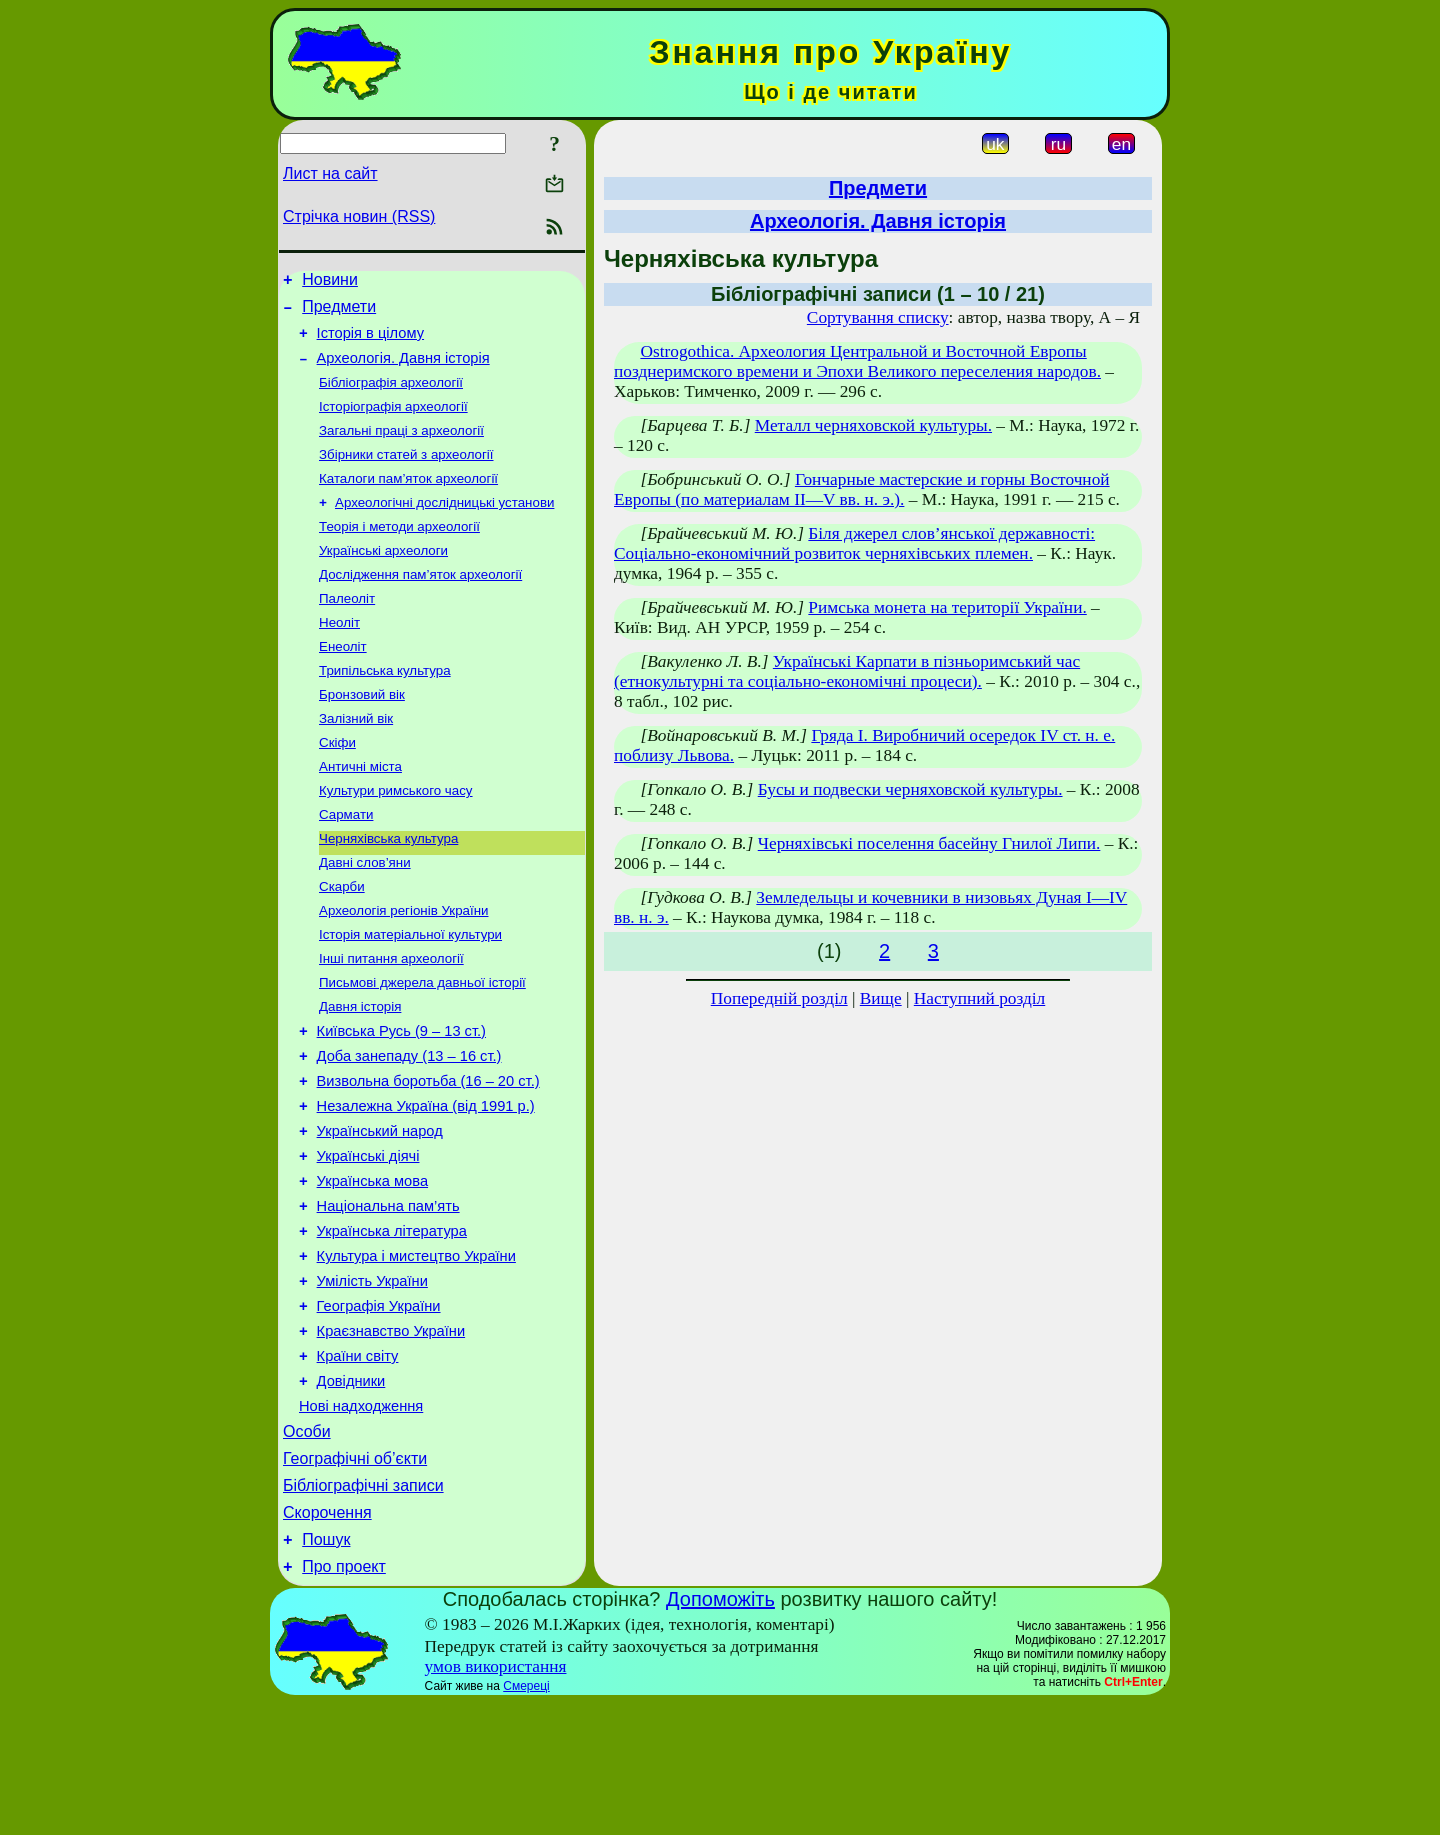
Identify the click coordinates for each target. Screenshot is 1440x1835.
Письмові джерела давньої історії (422, 1046)
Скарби (342, 942)
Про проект (344, 1698)
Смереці (526, 1818)
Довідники (351, 1492)
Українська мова (372, 1268)
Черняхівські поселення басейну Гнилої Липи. (929, 843)
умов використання (496, 1798)
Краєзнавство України (391, 1436)
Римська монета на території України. (947, 607)
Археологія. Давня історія (403, 370)
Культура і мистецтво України (416, 1352)
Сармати (346, 864)
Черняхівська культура (388, 890)
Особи (307, 1548)
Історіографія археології (393, 422)
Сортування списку (878, 317)
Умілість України (372, 1380)
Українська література (392, 1324)
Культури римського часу (396, 838)
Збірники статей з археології (406, 474)
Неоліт (339, 656)
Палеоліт (347, 630)
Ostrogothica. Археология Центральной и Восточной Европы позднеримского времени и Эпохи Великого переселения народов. (857, 361)
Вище (881, 998)
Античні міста (360, 812)
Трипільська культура (385, 708)
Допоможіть (720, 1731)
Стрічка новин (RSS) (359, 216)
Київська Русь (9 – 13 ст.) (401, 1100)
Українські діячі (368, 1240)
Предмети (339, 312)
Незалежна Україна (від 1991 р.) (426, 1184)
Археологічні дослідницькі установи (444, 526)
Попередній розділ (779, 998)
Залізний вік (356, 760)
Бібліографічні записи (363, 1608)
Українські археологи (383, 578)
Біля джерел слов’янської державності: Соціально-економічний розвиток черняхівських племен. (854, 543)
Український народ (380, 1212)
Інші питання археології (391, 1020)
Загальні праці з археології (401, 448)
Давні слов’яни (365, 916)
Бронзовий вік (362, 734)
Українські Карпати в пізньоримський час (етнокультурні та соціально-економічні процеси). (847, 671)
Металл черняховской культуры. (873, 425)
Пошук (326, 1668)
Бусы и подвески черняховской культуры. (910, 789)
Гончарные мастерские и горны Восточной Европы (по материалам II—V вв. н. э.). (862, 489)
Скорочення (327, 1638)
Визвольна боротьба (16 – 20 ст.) (428, 1156)
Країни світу (358, 1464)
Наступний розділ (979, 998)
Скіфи (337, 786)
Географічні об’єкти (355, 1578)
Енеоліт (343, 682)
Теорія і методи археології (399, 552)
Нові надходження (361, 1520)
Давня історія (360, 1072)
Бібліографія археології (391, 396)
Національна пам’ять (388, 1296)
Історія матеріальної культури (410, 994)
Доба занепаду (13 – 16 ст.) (409, 1128)
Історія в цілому (370, 342)
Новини (330, 282)
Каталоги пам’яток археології (408, 500)
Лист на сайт (330, 173)
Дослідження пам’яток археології (420, 604)
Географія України (379, 1408)
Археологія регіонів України (403, 968)
